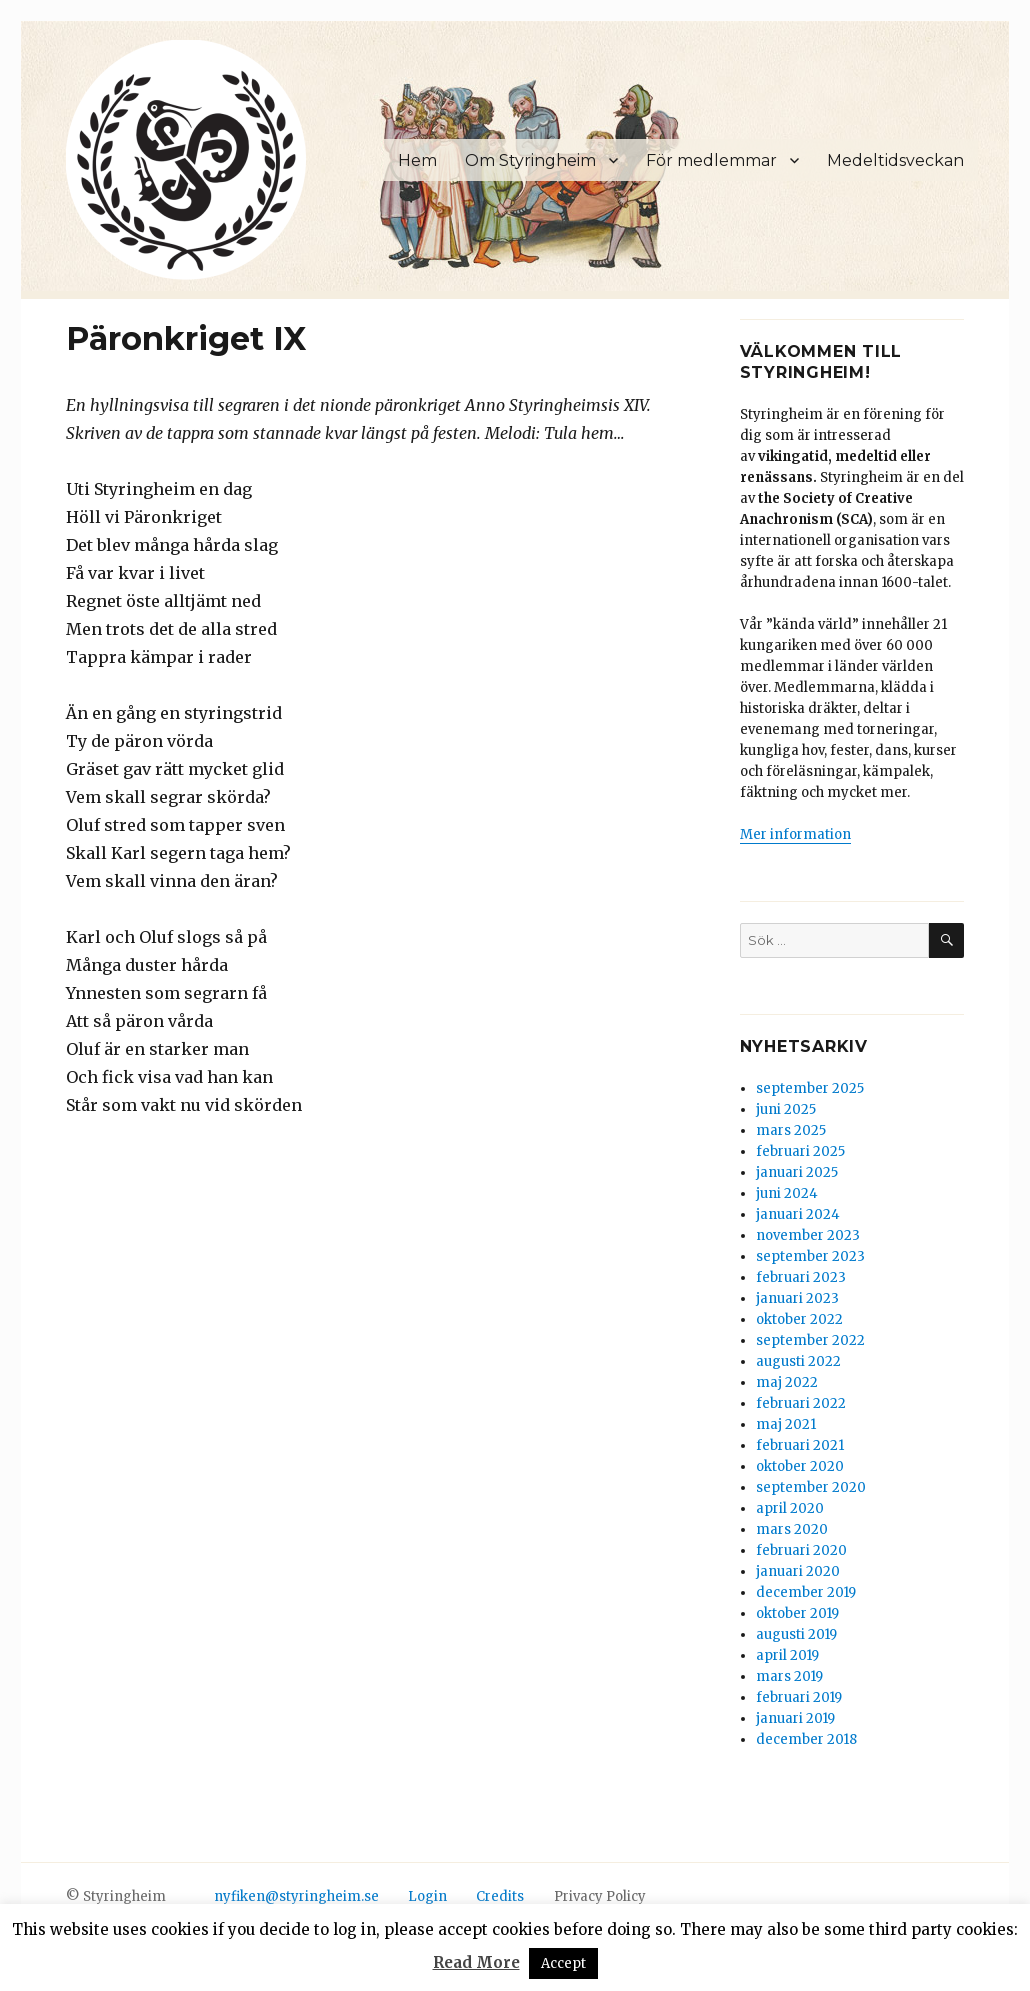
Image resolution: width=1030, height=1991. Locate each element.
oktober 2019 (797, 1613)
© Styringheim (116, 1896)
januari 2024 (798, 1214)
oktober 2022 (799, 1319)
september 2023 (810, 1256)
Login (427, 1896)
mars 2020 (792, 1529)
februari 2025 (800, 1151)
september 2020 (811, 1487)
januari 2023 (797, 1298)
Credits (500, 1896)
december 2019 (806, 1592)
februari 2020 (801, 1550)
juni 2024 (787, 1193)
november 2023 (808, 1235)
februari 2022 (801, 1403)
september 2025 (810, 1088)
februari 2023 (801, 1277)
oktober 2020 (800, 1466)
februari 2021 (800, 1445)
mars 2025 (791, 1130)
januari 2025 (797, 1172)
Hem (417, 160)
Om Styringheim (530, 160)
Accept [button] (563, 1963)
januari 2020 (798, 1571)
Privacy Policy (600, 1896)
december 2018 (806, 1739)
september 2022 (810, 1340)
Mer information (795, 834)
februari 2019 (799, 1697)
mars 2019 (789, 1676)
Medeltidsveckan (895, 160)
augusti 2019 (796, 1634)
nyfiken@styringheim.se (296, 1896)
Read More (476, 1962)
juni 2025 (786, 1109)
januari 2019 (795, 1718)
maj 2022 (787, 1382)
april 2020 (790, 1508)
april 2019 (787, 1655)
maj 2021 (786, 1424)
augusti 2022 (798, 1361)
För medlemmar (711, 160)
